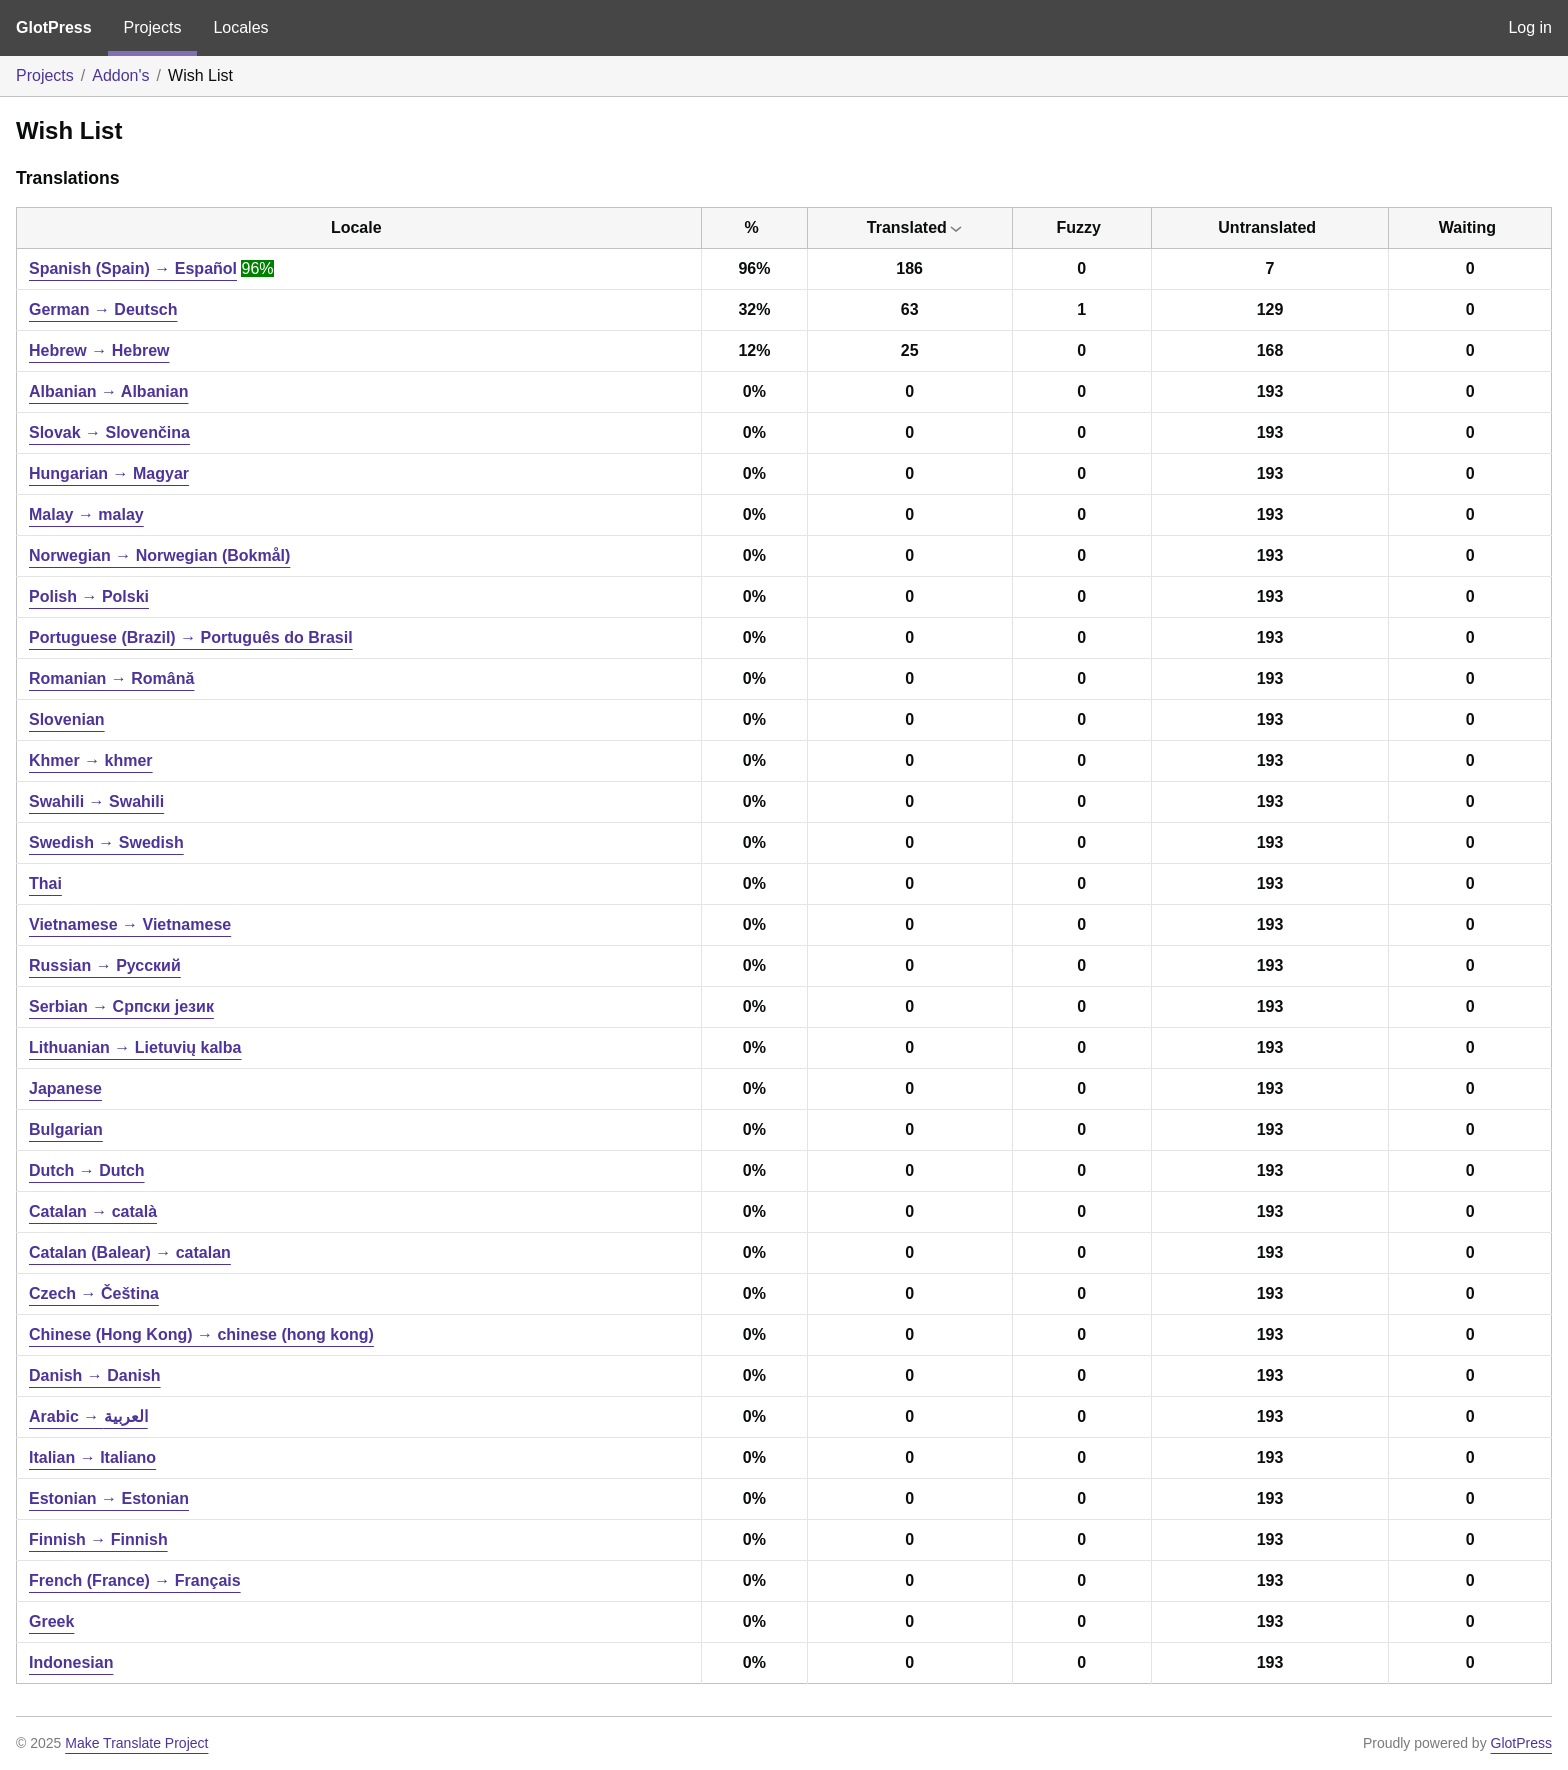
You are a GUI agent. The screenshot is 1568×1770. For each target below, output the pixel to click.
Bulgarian (66, 1129)
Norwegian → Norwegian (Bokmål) (159, 555)
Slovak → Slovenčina (109, 432)
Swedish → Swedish (106, 842)
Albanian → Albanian (108, 391)
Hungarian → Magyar (109, 473)
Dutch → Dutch (87, 1170)
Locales (240, 27)
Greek (51, 1621)
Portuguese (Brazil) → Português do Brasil (191, 637)
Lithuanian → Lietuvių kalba (135, 1047)
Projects (153, 27)
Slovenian (67, 719)
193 (1270, 391)
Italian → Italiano (92, 1457)
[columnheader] (359, 228)
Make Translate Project (136, 1743)
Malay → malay (86, 514)
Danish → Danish (95, 1375)
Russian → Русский (105, 965)
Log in (1530, 27)
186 (909, 268)
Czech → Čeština (94, 1293)
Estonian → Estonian (109, 1498)
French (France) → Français (135, 1580)
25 (910, 350)
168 (1270, 350)
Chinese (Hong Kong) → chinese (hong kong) (201, 1334)
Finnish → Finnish (98, 1539)
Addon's (120, 75)
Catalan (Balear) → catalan (130, 1252)
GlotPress (54, 27)
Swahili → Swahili (96, 801)
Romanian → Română (111, 678)
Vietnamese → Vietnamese (130, 924)
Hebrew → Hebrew (99, 350)
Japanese (65, 1088)
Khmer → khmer (91, 760)
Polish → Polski (89, 596)
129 (1270, 309)
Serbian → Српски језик (121, 1006)
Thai (45, 883)
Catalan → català (93, 1211)
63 (910, 309)
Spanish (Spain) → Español (133, 268)
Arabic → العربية (88, 1416)
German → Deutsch (103, 309)
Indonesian (71, 1662)
